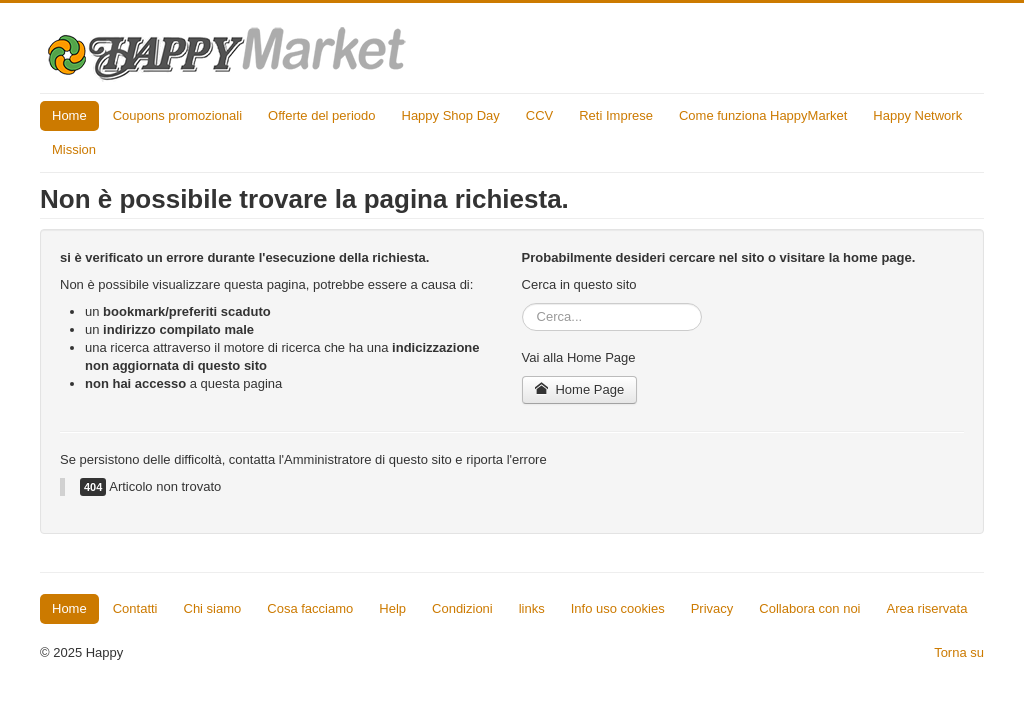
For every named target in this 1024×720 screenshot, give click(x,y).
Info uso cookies (618, 608)
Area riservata (927, 608)
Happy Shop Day (451, 115)
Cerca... (522, 303)
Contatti (135, 608)
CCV (539, 115)
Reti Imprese (616, 115)
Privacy (712, 608)
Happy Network (917, 115)
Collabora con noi (809, 608)
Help (392, 608)
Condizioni (462, 608)
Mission (74, 149)
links (532, 608)
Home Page (580, 389)
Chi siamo (213, 608)
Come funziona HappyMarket (763, 115)
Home (69, 115)
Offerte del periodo (321, 115)
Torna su (959, 652)
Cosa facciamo (310, 608)
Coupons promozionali (177, 115)
